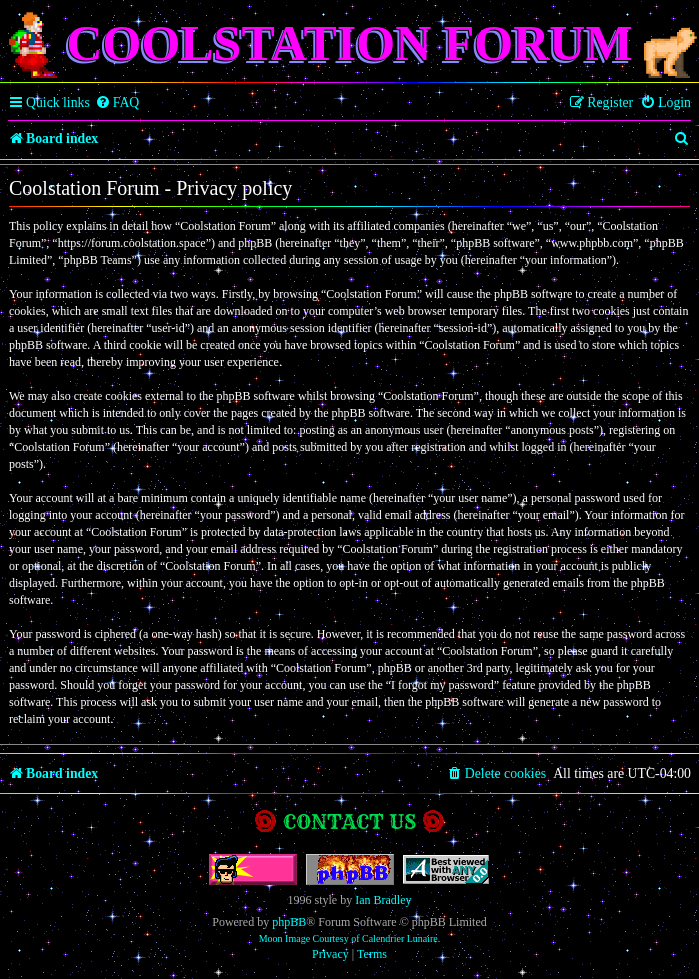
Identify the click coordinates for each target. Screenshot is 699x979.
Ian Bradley (383, 900)
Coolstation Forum (349, 43)
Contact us (349, 821)
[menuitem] (117, 103)
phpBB (289, 922)
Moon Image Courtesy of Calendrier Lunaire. (350, 938)
